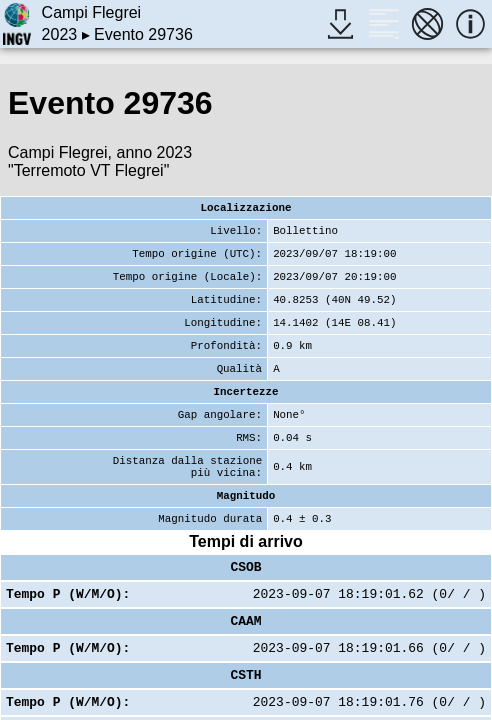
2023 (60, 34)
